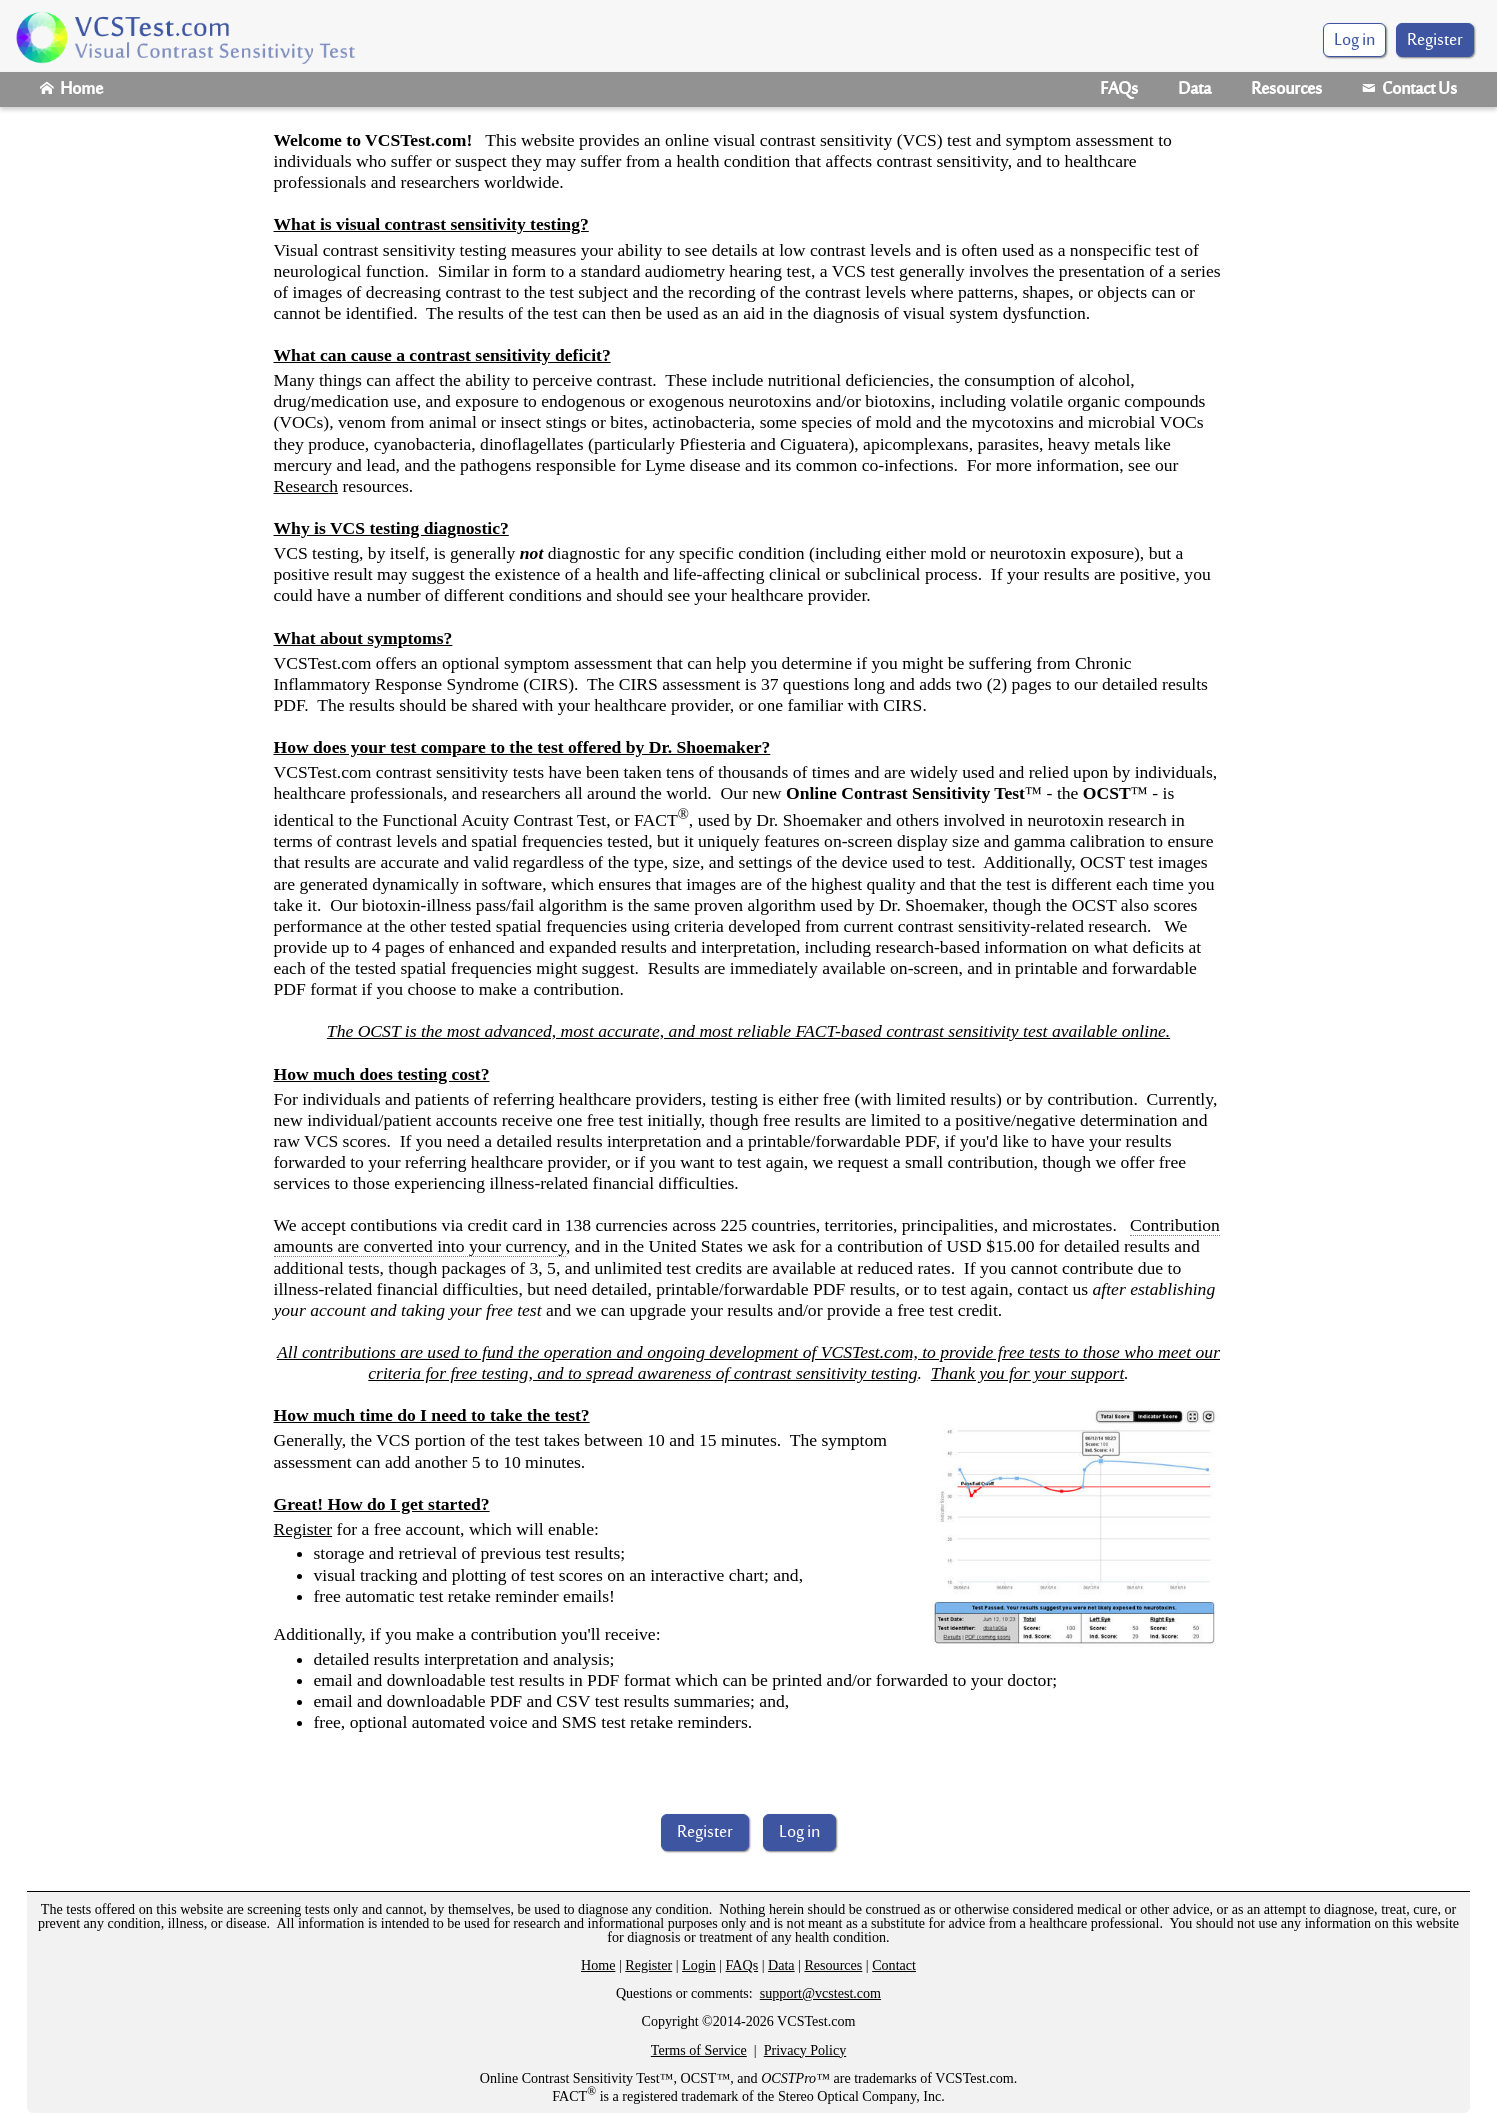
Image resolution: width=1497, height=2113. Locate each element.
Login (699, 1965)
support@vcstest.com (820, 1993)
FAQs (1119, 90)
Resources (1286, 90)
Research (306, 486)
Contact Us (1409, 90)
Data (1194, 90)
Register (1435, 41)
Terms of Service (699, 2050)
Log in (799, 1833)
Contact (894, 1965)
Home (71, 90)
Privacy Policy (805, 2050)
